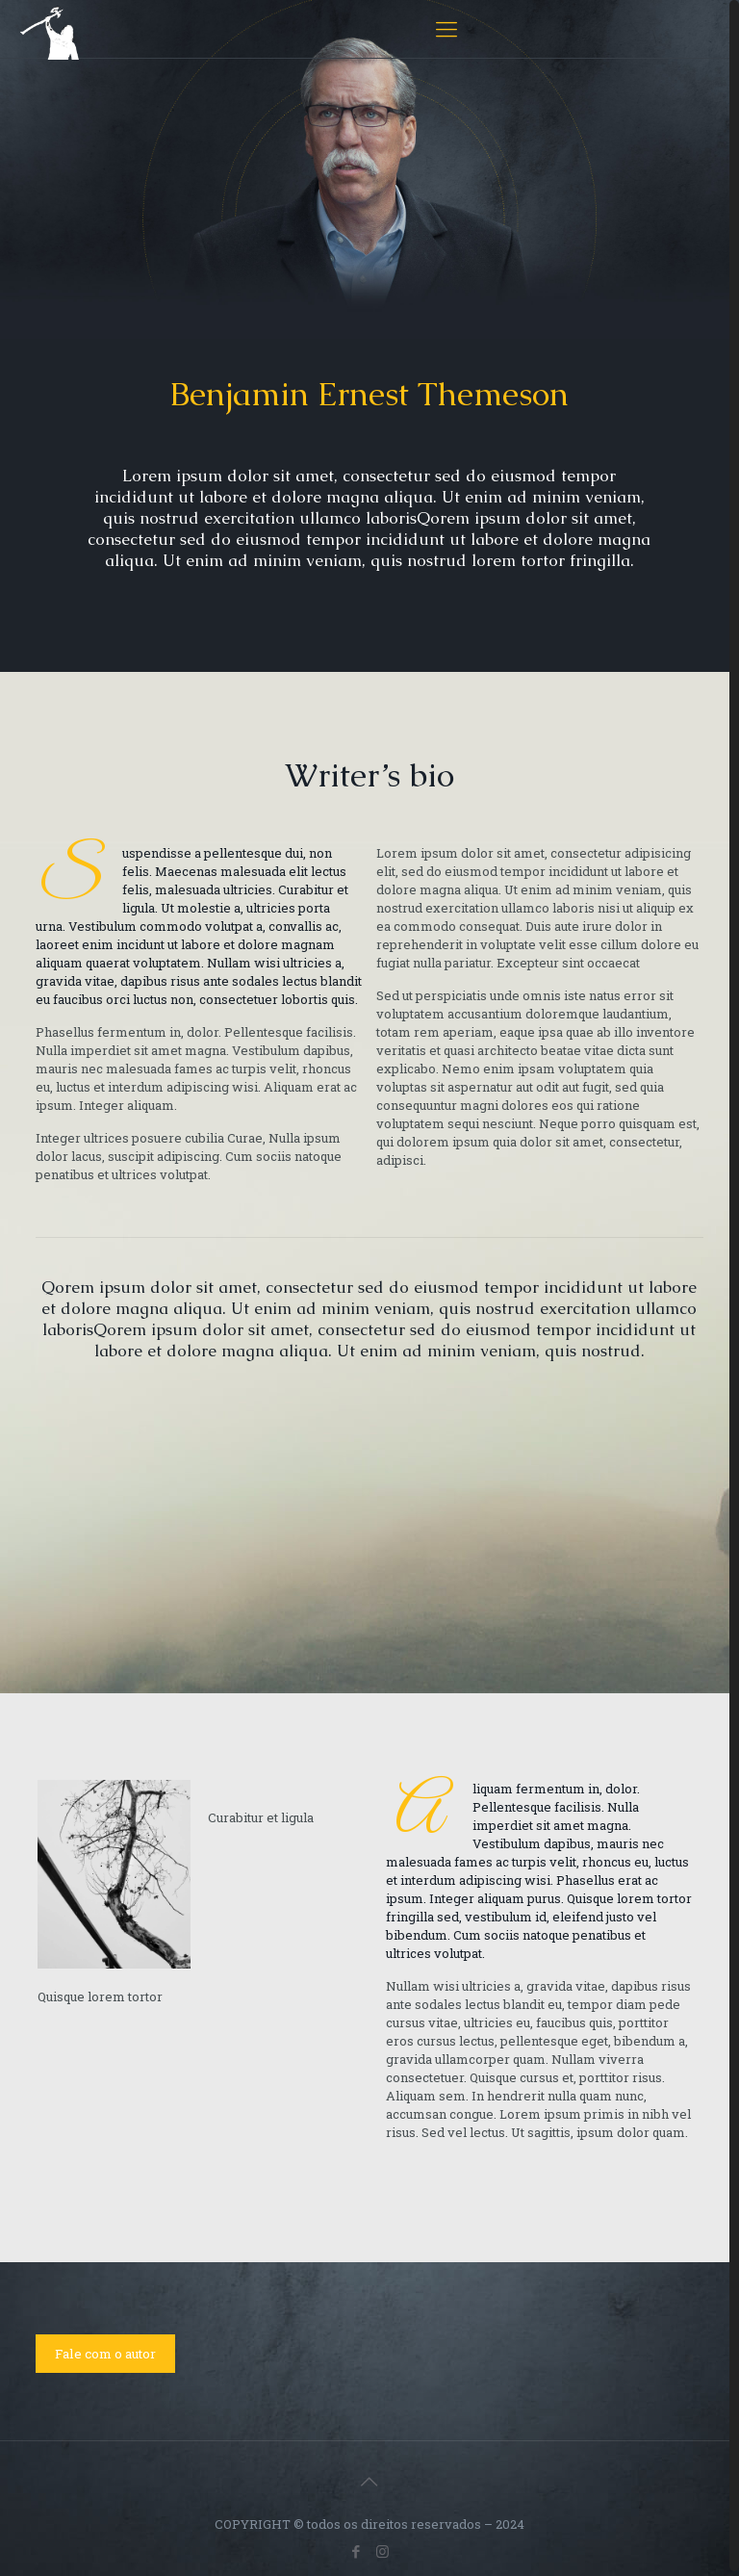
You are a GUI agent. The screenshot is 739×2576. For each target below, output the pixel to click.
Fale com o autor (105, 2353)
